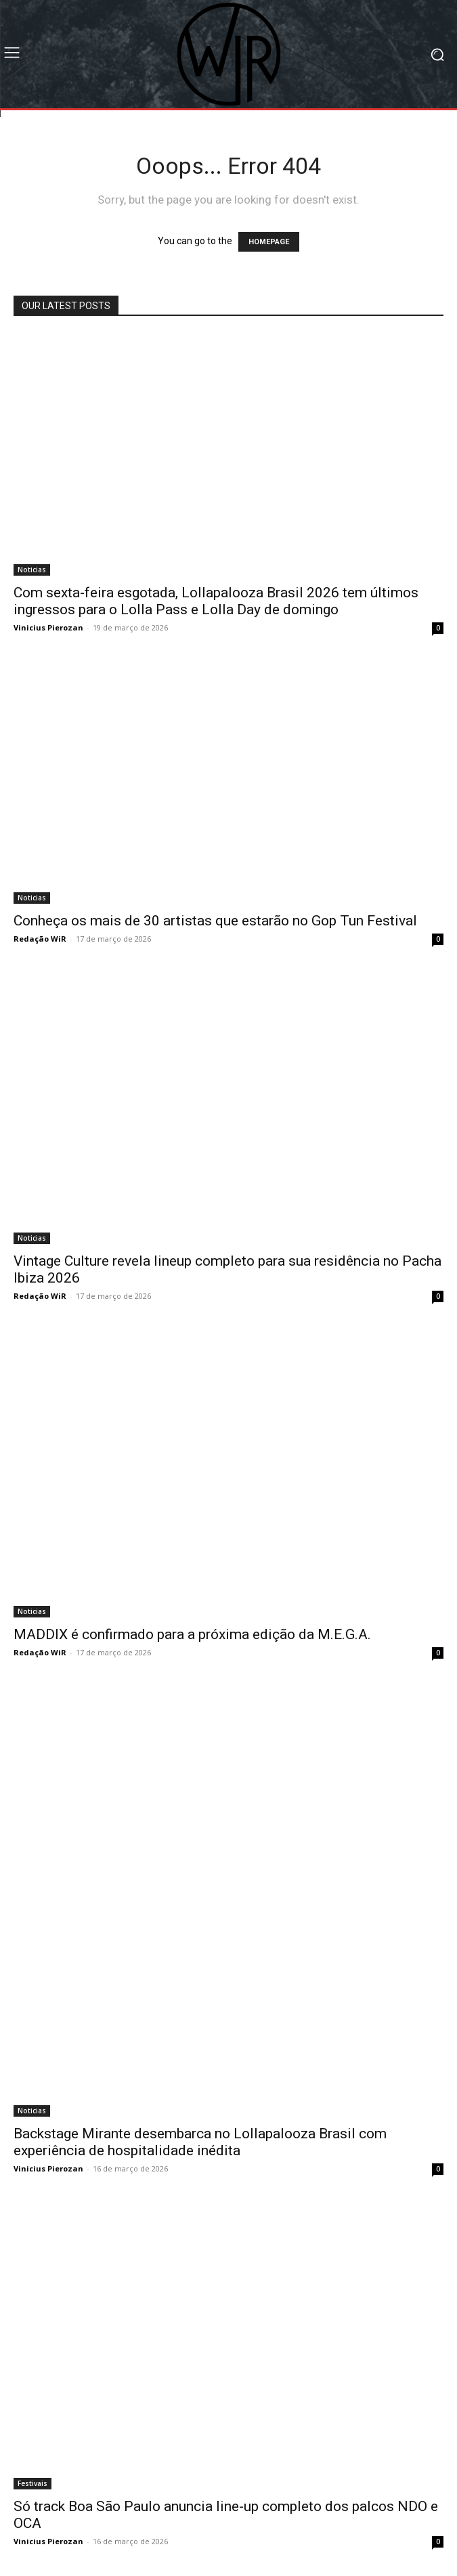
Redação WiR (40, 939)
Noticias (32, 569)
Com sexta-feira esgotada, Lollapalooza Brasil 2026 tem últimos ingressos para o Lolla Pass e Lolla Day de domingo (216, 601)
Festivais (32, 2483)
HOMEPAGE (268, 241)
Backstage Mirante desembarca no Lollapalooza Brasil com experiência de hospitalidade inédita (200, 2142)
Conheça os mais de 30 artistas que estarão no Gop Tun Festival (215, 921)
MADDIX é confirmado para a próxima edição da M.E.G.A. (192, 1634)
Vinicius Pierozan (48, 627)
